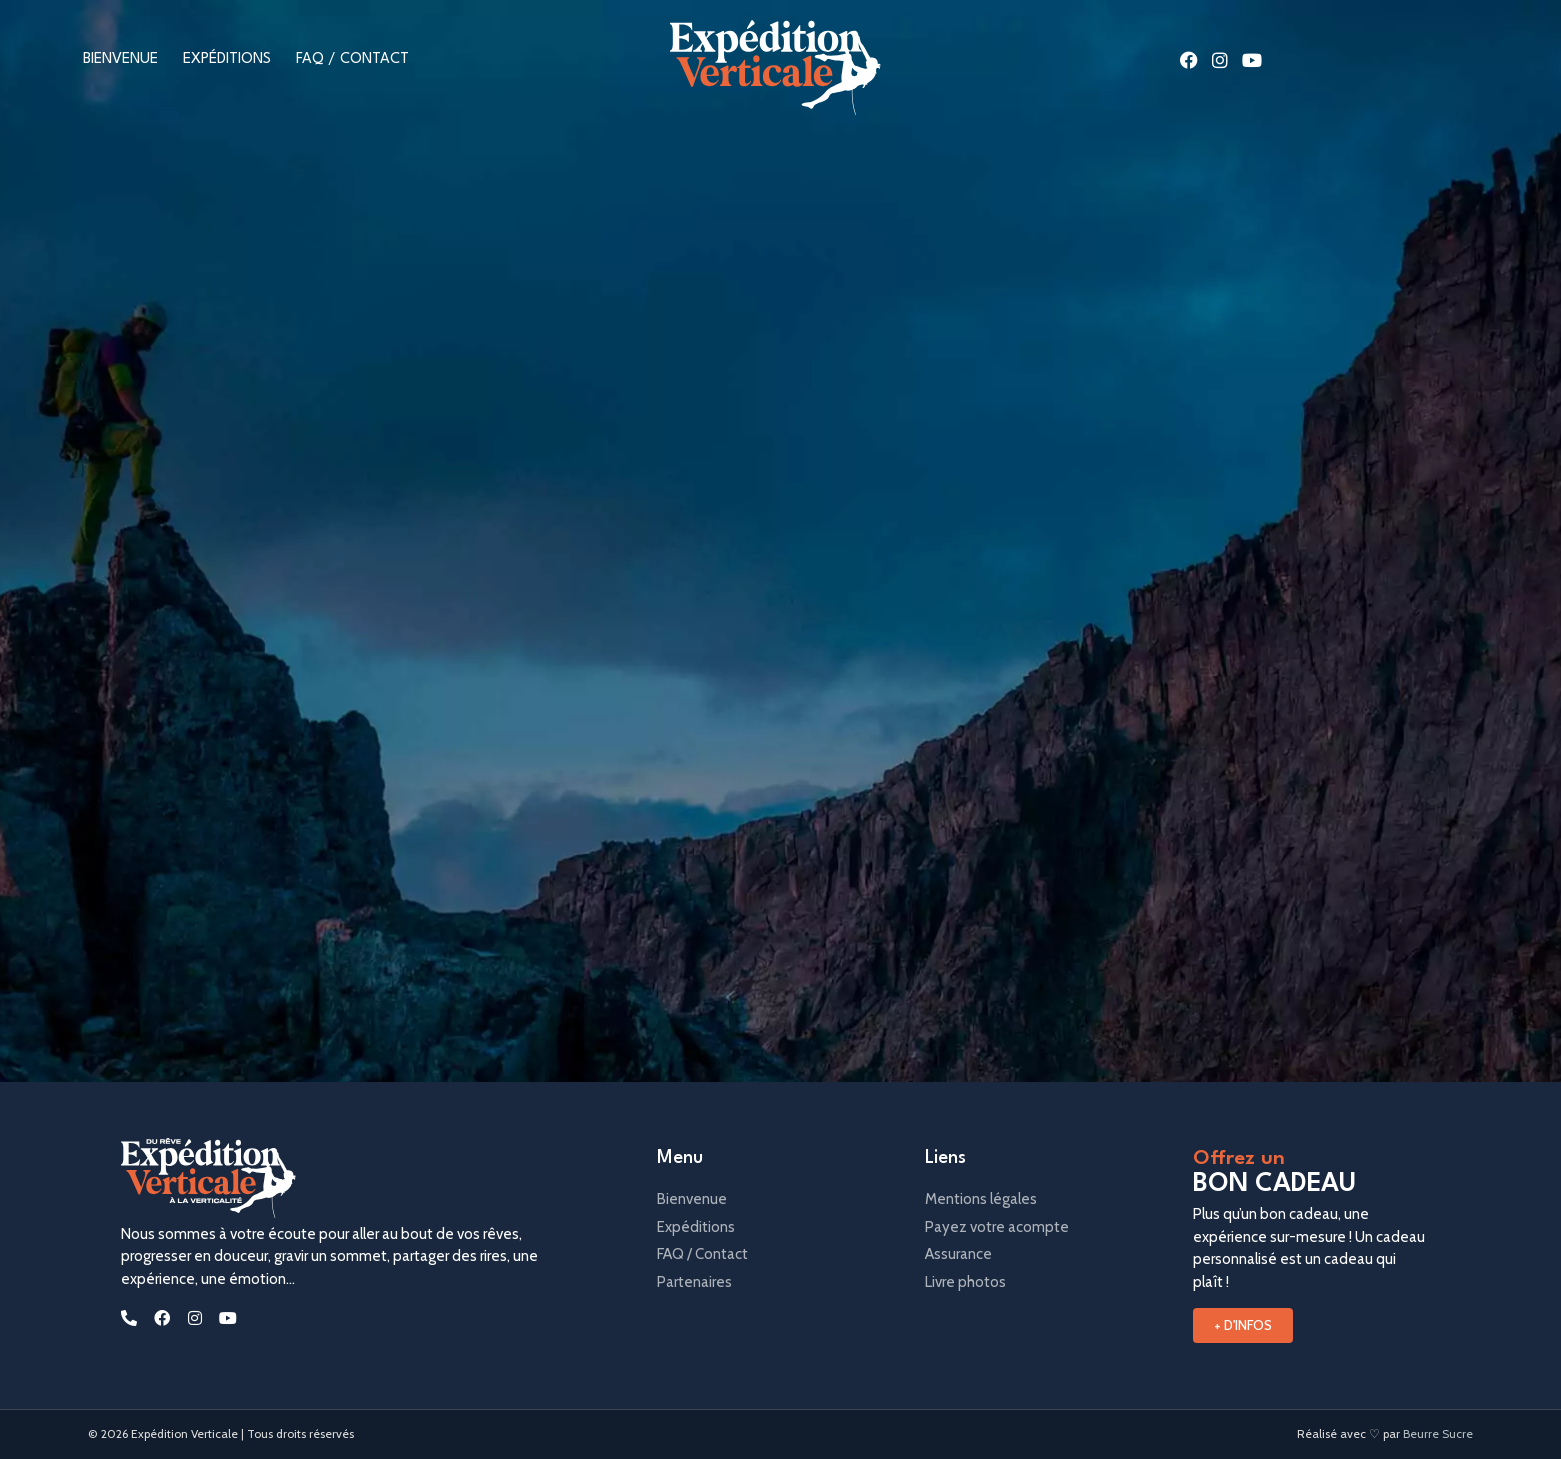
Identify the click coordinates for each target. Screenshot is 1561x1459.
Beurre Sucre (1438, 1433)
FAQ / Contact (352, 59)
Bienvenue (120, 59)
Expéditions (227, 59)
